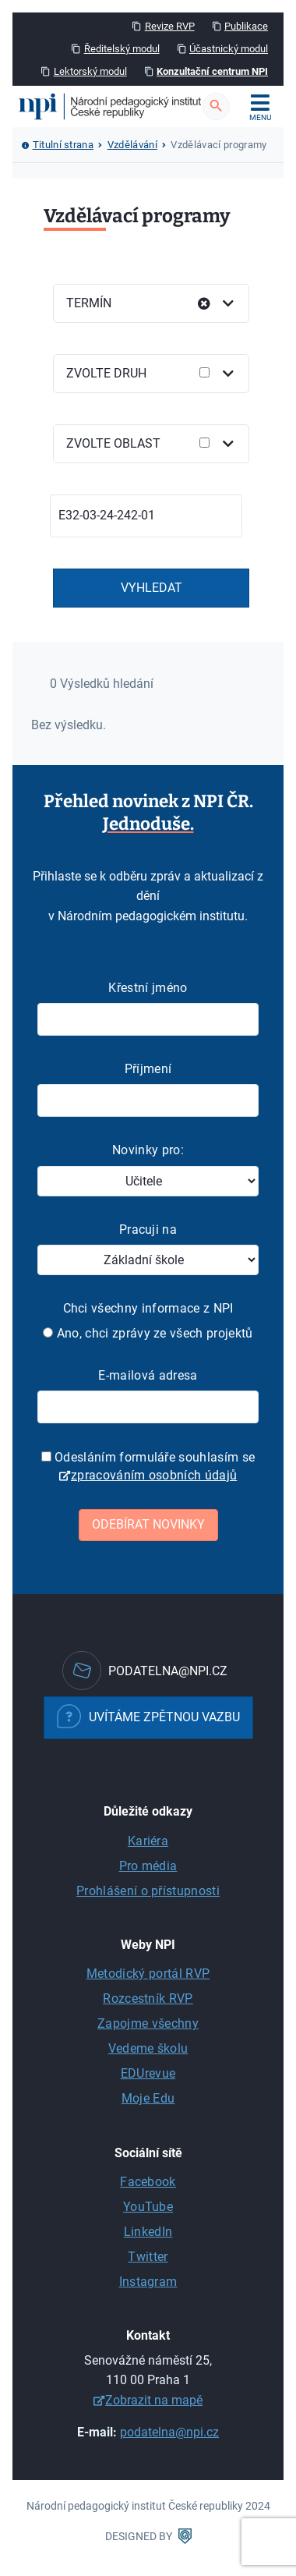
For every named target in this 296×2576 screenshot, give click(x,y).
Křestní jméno (147, 987)
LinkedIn (148, 2231)
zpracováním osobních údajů (154, 1475)
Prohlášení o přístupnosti (148, 1890)
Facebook (148, 2181)
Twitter (147, 2256)
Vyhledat (151, 587)
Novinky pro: (148, 1150)
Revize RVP (170, 26)
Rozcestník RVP (147, 1998)
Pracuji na (148, 1229)
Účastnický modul (228, 49)
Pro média (148, 1865)
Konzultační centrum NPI (212, 71)
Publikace (246, 26)
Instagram (148, 2281)
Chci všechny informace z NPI (148, 1308)
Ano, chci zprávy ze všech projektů (147, 1333)
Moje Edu (148, 2098)
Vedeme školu (148, 2048)
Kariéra (148, 1841)
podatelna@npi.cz (169, 2432)
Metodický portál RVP (148, 1973)
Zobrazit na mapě (154, 2400)
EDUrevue (148, 2073)
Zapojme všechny (148, 2023)
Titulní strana (63, 145)
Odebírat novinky (148, 1524)
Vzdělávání (132, 145)
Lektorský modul (90, 71)
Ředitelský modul (122, 49)
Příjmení (148, 1068)
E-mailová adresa (147, 1375)
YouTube (148, 2206)
